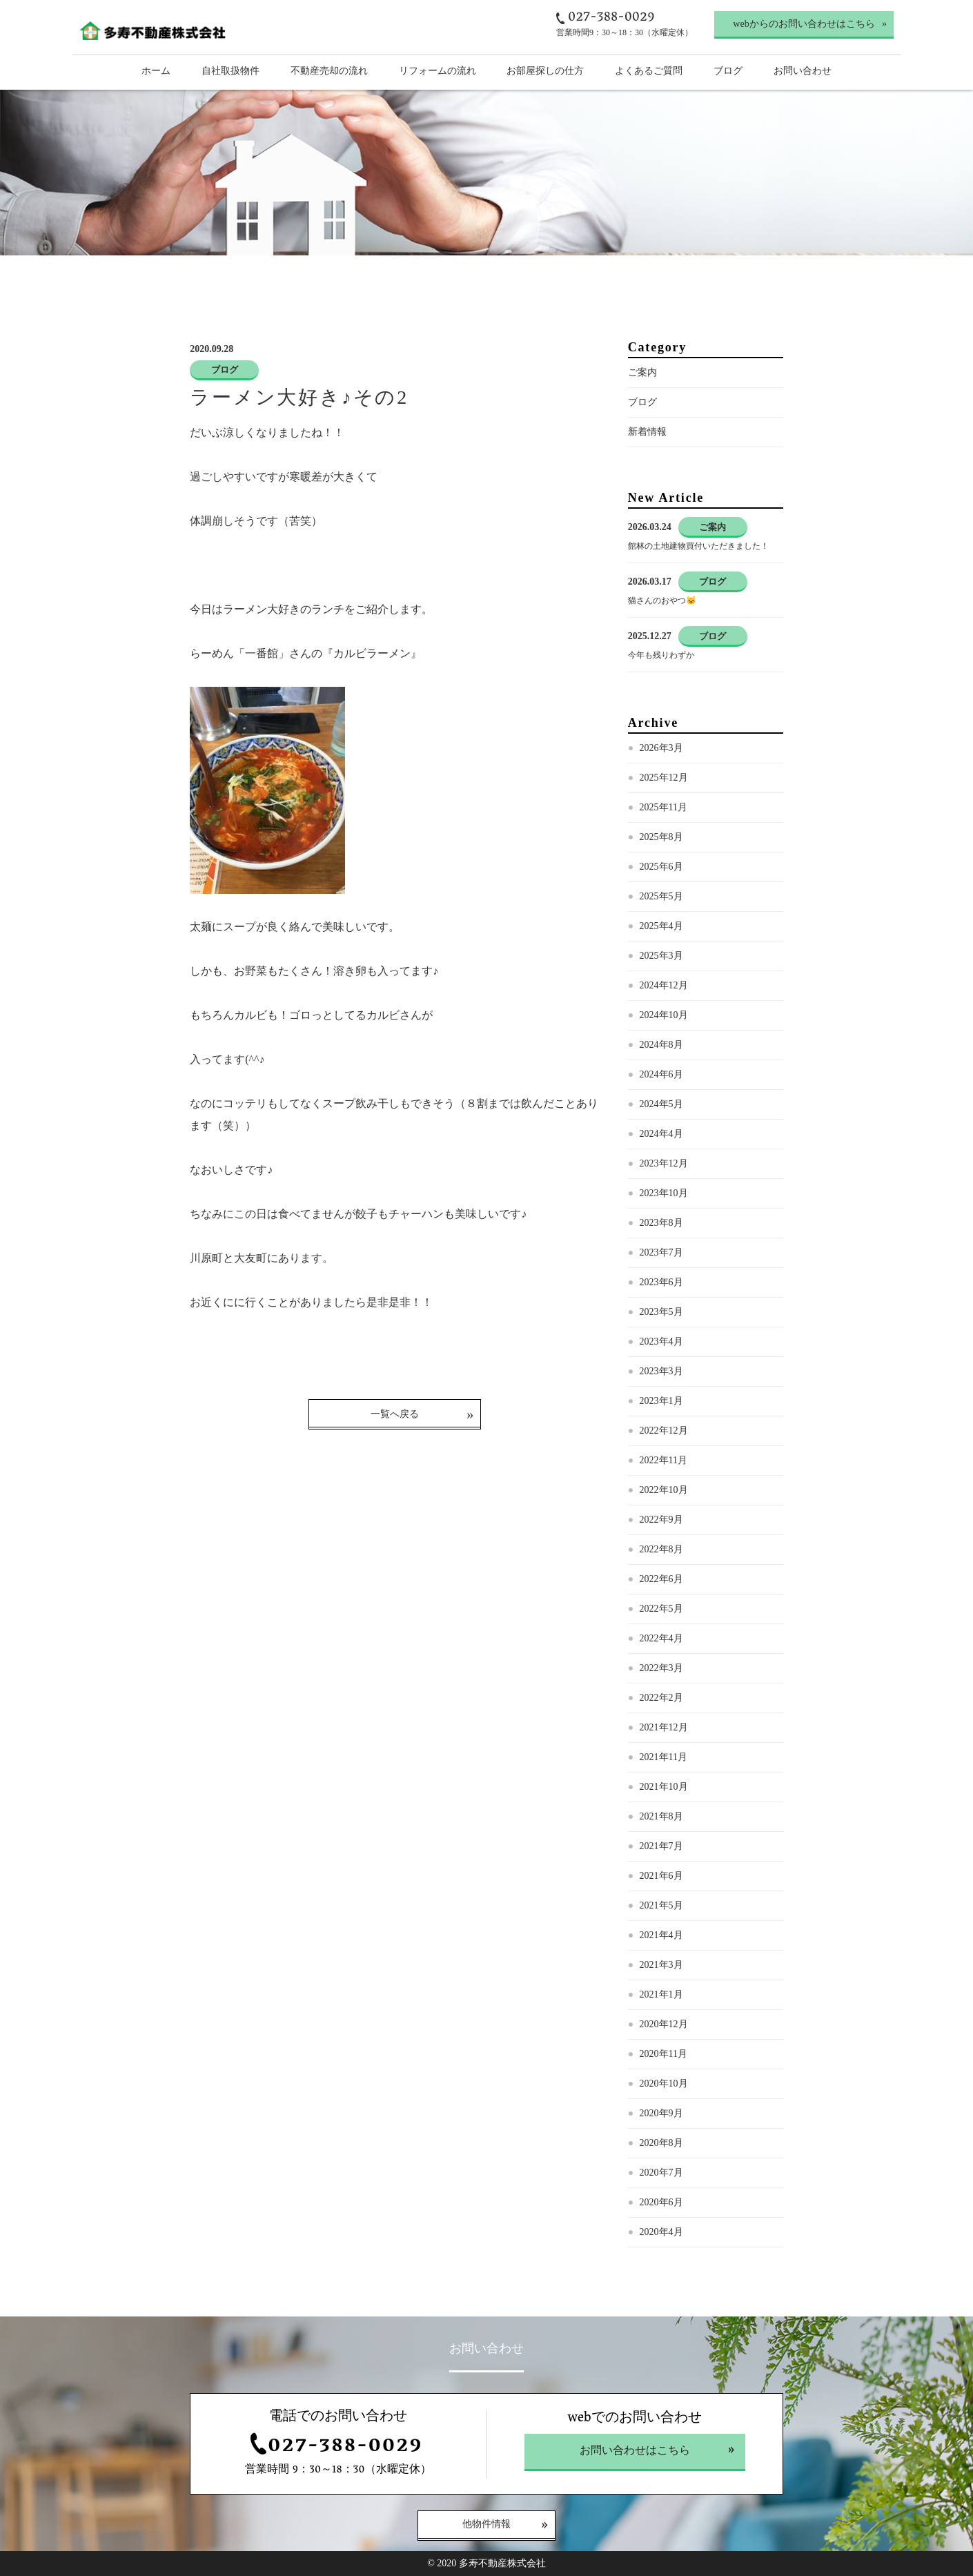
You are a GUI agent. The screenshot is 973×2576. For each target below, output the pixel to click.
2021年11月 (663, 1757)
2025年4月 (661, 926)
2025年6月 (661, 866)
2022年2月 (661, 1697)
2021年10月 (664, 1787)
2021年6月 (661, 1876)
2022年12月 (664, 1430)
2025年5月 (661, 896)
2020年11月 (663, 2054)
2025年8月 (661, 837)
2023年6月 (661, 1282)
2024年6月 (661, 1074)
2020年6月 (661, 2202)
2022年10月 (664, 1490)
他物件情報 (486, 2525)
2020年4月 (661, 2232)
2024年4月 (661, 1134)
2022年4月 (661, 1638)
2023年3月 (661, 1371)
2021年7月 (661, 1846)
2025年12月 (664, 777)
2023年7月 (661, 1252)
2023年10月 (664, 1193)
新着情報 (647, 432)
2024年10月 (664, 1015)
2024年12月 (664, 985)
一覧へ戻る (395, 1414)
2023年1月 (661, 1401)
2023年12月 (664, 1163)
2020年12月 (664, 2024)
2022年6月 (661, 1579)
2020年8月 (661, 2143)
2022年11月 (663, 1460)
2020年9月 (661, 2113)
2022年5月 (661, 1608)
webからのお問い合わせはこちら (803, 24)
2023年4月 (661, 1341)
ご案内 (642, 372)
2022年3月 (661, 1668)
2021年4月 (661, 1935)
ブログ (642, 402)
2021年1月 (661, 1994)
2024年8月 (661, 1045)
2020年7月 (661, 2172)
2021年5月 (661, 1905)
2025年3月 (661, 955)
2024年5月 (661, 1104)
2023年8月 (661, 1223)
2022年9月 (661, 1519)
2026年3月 (661, 748)
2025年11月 (663, 807)
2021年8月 (661, 1816)
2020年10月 (664, 2083)
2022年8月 (661, 1549)
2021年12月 (664, 1727)
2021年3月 (661, 1965)
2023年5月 (661, 1312)
